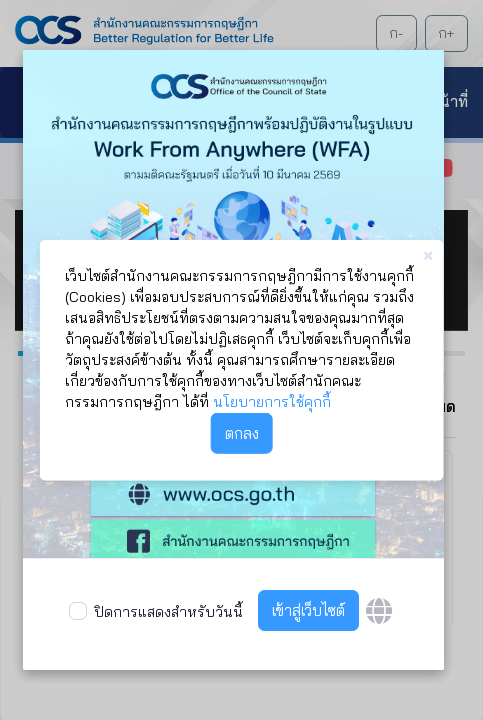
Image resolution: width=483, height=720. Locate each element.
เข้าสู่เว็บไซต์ (308, 610)
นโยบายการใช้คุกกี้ (272, 402)
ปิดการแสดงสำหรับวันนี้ (168, 612)
